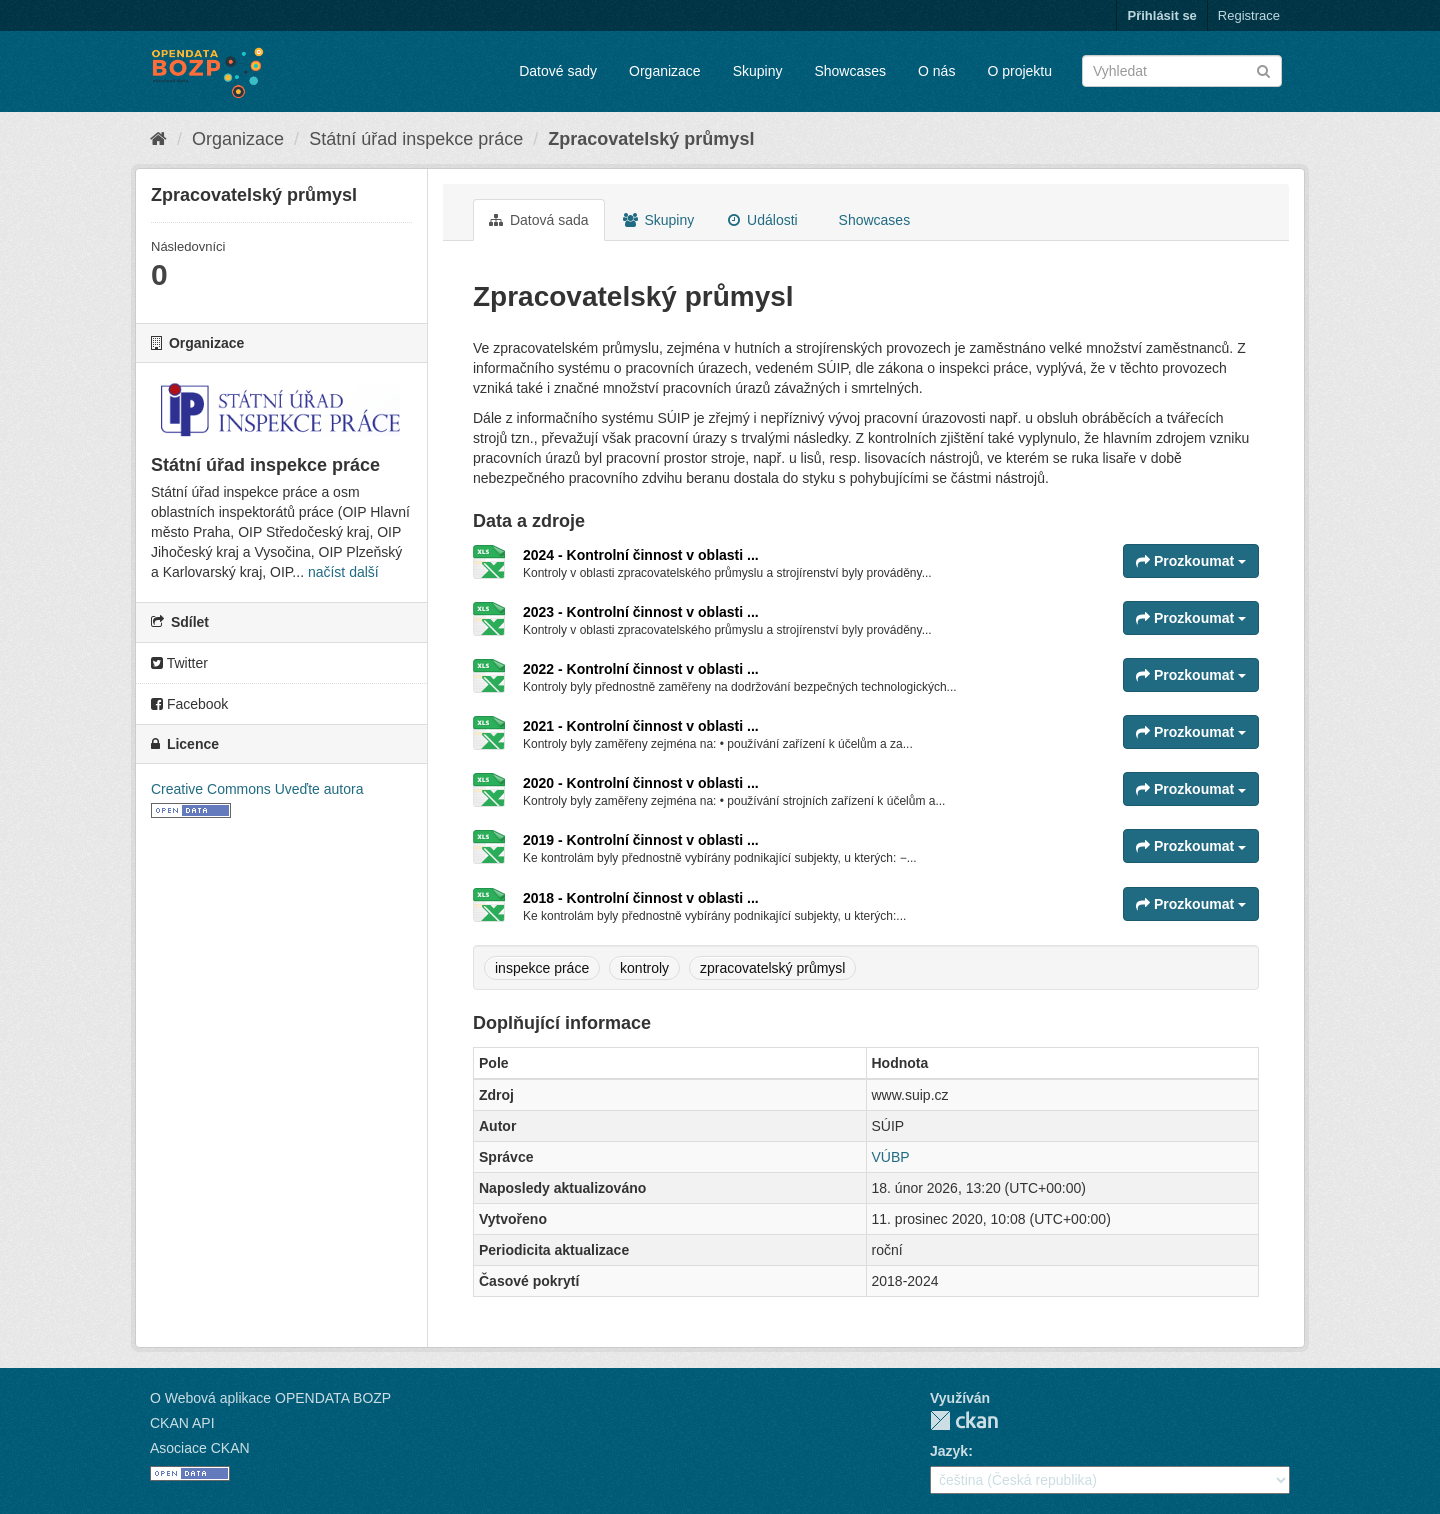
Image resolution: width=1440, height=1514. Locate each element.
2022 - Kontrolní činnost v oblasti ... (641, 669)
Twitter (179, 663)
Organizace (665, 71)
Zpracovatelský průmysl (651, 139)
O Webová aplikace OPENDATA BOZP (270, 1398)
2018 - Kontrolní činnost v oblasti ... (641, 898)
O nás (936, 71)
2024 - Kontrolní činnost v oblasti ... (641, 555)
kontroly (644, 968)
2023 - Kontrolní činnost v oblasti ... (641, 612)
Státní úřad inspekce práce (416, 139)
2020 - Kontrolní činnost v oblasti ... (641, 783)
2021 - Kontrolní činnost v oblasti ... (641, 726)
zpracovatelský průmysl (773, 968)
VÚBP (891, 1157)
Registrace (1249, 15)
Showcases (850, 71)
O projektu (1019, 71)
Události (762, 220)
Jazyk (949, 1451)
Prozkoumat (1191, 561)
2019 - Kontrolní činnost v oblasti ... (641, 840)
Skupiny (758, 71)
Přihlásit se (1161, 15)
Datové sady (558, 71)
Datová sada (539, 220)
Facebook (189, 704)
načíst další (343, 572)
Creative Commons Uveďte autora (257, 789)
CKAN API (182, 1423)
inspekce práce (542, 968)
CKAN (964, 1420)
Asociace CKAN (200, 1448)
